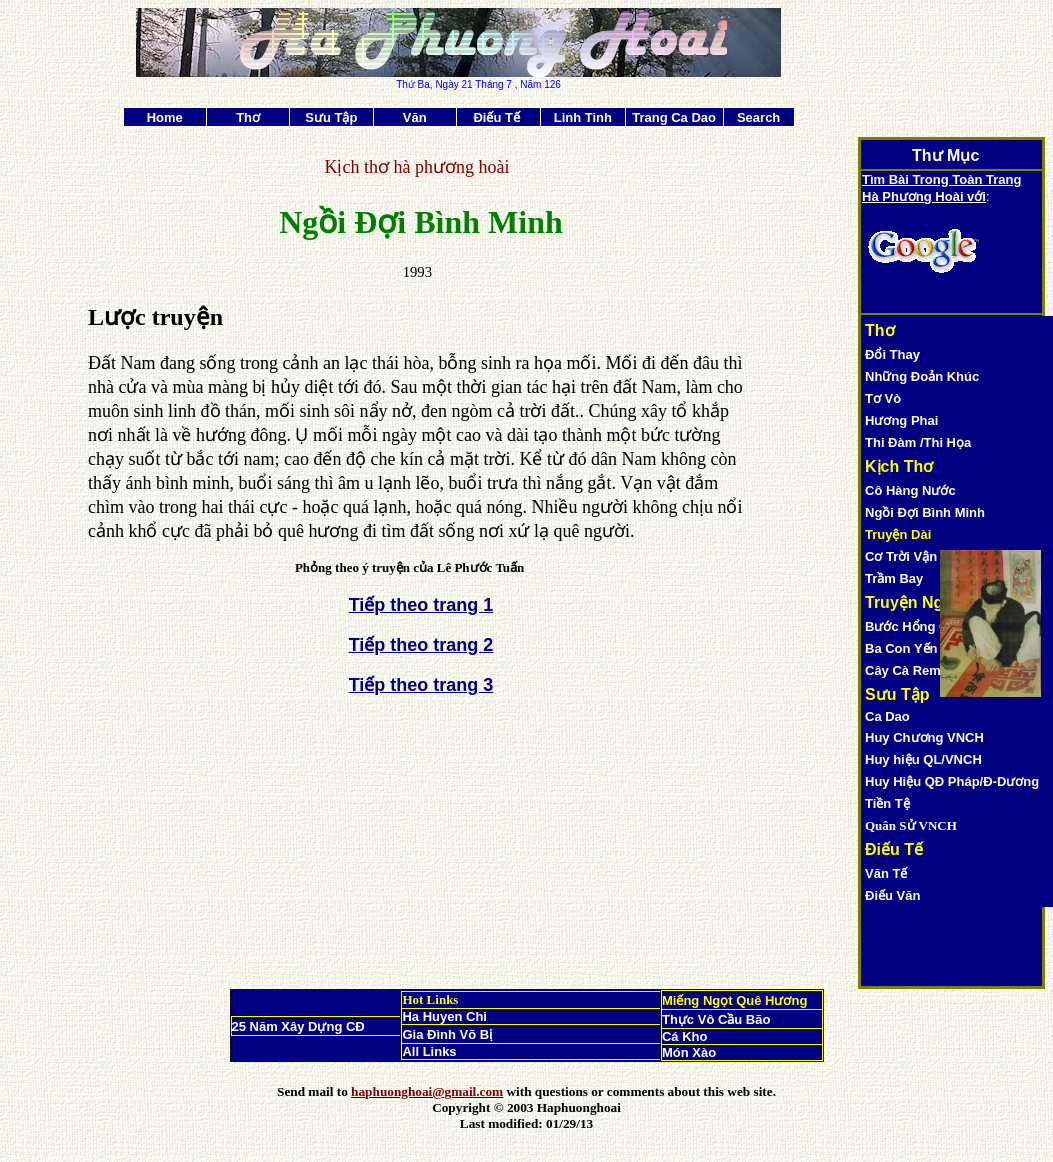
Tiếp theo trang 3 (421, 685)
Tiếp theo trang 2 (421, 645)
